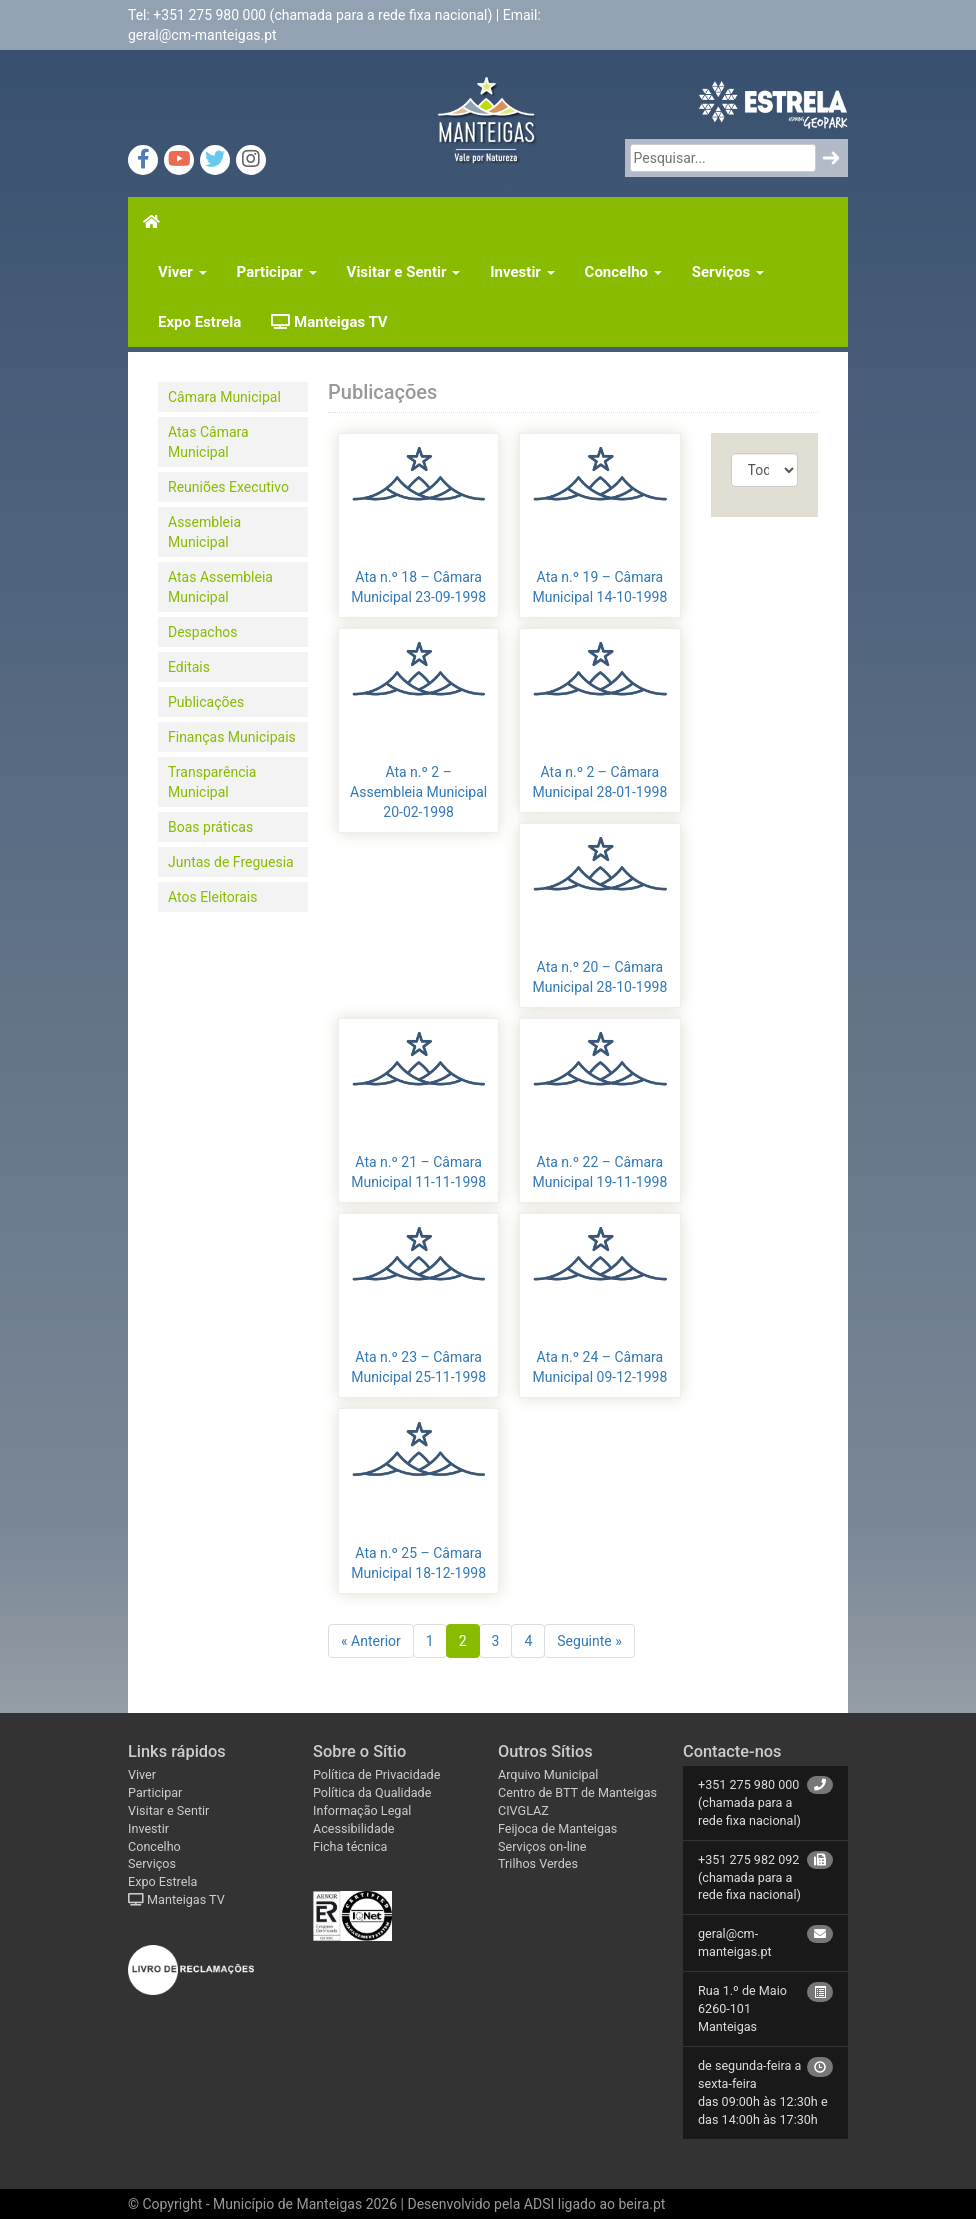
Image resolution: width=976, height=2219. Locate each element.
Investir (522, 272)
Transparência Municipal (212, 782)
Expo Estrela (199, 322)
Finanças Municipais (232, 737)
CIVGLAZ (523, 1810)
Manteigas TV (329, 322)
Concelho (623, 272)
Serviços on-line (542, 1846)
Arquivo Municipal (548, 1774)
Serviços (728, 272)
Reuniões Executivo (228, 487)
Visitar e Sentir (404, 272)
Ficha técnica (350, 1846)
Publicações (206, 702)
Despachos (203, 632)
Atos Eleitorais (212, 897)
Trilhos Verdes (538, 1863)
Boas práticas (210, 827)
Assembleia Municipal (204, 532)
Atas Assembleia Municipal (220, 587)
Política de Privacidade (376, 1774)
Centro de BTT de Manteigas (577, 1792)
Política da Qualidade (372, 1792)
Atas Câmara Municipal (208, 442)
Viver (182, 272)
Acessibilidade (354, 1828)
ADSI (539, 2204)
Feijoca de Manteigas (557, 1828)
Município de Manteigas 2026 (305, 2204)
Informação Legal (362, 1810)
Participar (277, 272)
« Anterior (371, 1641)
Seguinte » (589, 1641)
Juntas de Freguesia (231, 862)
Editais (189, 667)
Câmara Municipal (224, 397)
